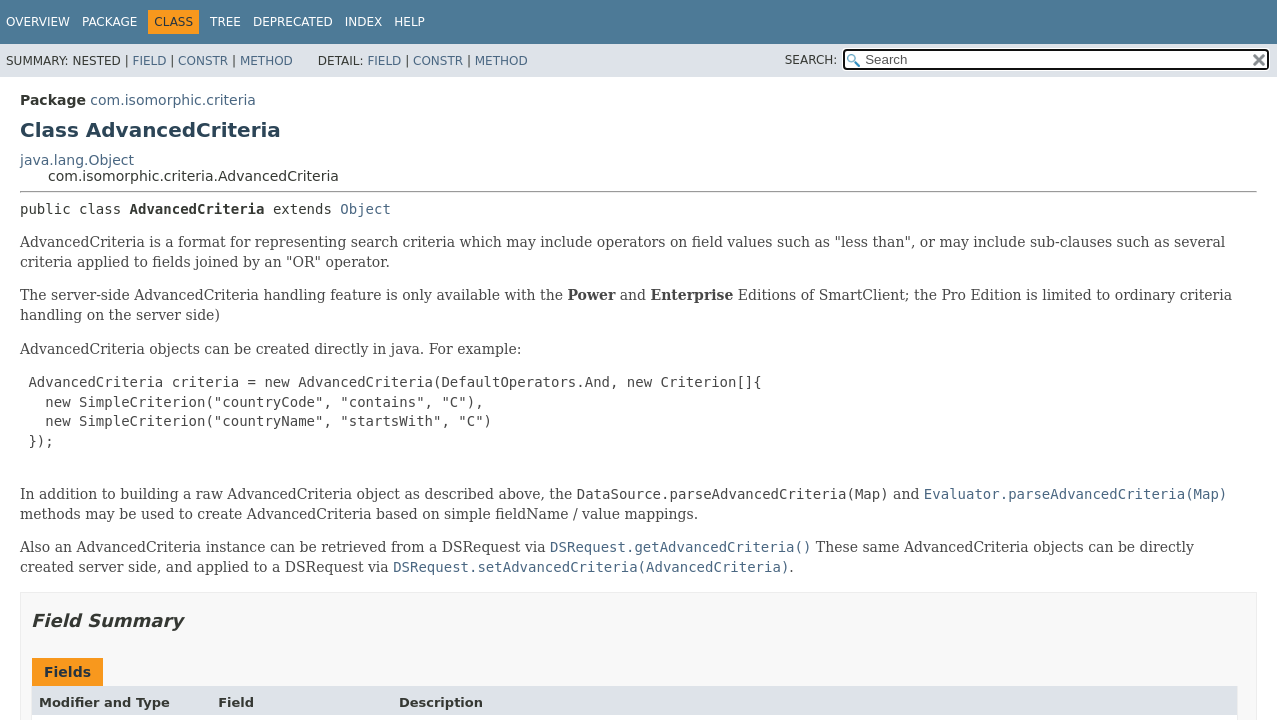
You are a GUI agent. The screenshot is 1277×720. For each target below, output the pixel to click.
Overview (38, 22)
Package (109, 22)
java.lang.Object (77, 160)
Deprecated (293, 22)
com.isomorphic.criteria (173, 100)
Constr (203, 61)
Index (364, 22)
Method (266, 61)
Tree (225, 22)
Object (365, 209)
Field (149, 61)
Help (409, 22)
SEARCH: (811, 60)
